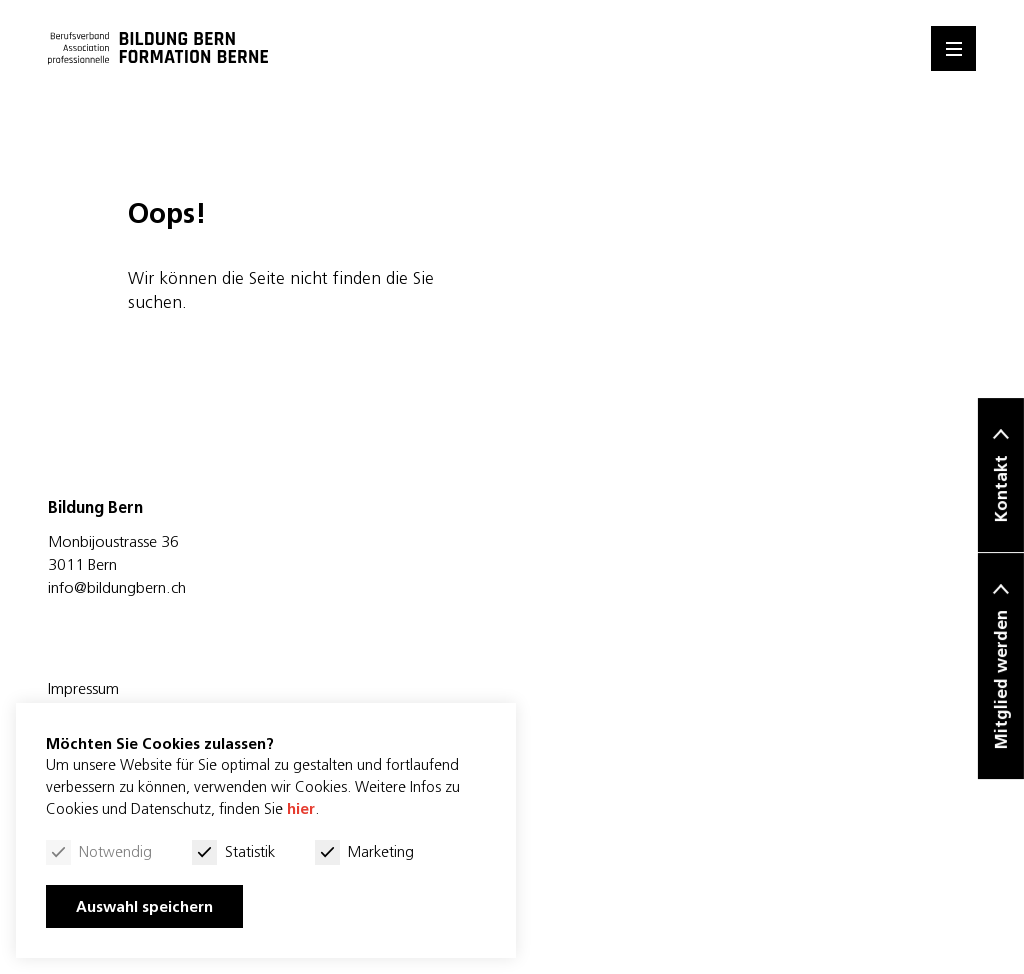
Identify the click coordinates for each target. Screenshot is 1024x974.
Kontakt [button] (1001, 489)
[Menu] (953, 48)
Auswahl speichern (144, 906)
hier (301, 808)
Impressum (83, 688)
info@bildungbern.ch (117, 587)
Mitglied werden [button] (1001, 680)
